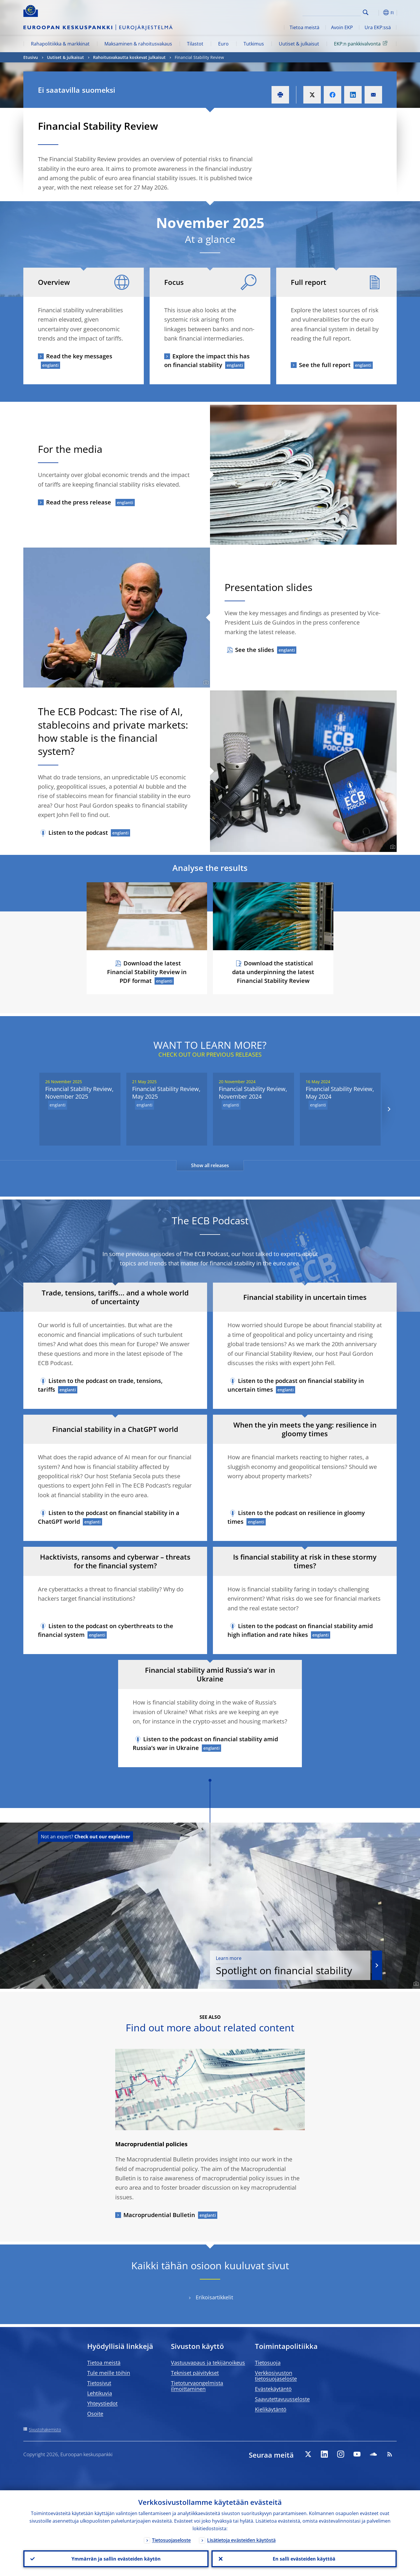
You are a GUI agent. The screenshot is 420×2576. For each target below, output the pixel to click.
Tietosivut (99, 2382)
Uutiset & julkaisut (299, 44)
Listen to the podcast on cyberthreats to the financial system (105, 1630)
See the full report (325, 365)
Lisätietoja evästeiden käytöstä (241, 2540)
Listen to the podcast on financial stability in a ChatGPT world (108, 1517)
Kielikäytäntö (270, 2409)
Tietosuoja (268, 2362)
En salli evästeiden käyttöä (304, 2559)
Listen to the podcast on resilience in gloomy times (296, 1517)
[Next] (388, 1109)
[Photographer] (205, 683)
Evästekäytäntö (273, 2388)
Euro (223, 44)
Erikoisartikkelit (214, 2297)
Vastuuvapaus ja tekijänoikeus (208, 2362)
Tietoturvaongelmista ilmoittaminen (197, 2385)
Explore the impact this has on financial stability (207, 360)
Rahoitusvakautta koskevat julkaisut (129, 57)
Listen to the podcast (78, 833)
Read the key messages (79, 356)
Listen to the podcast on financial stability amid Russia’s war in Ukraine (205, 1743)
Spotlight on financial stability (290, 1966)
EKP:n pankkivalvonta (361, 43)
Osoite (95, 2413)
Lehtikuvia (99, 2393)
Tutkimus (254, 44)
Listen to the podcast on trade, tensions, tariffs (100, 1385)
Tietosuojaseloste (171, 2540)
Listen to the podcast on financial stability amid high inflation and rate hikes (300, 1630)
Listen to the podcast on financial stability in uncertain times (296, 1385)
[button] (376, 12)
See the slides (254, 650)
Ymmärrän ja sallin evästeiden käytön (116, 2559)
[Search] (331, 11)
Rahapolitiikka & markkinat (60, 44)
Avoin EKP (342, 27)
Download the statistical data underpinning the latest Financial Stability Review (273, 972)
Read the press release (79, 502)
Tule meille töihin (108, 2372)
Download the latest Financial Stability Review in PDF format (147, 972)
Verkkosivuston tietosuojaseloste (276, 2375)
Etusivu (30, 57)
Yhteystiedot (102, 2403)
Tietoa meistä (304, 27)
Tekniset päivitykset (195, 2372)
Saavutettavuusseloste (282, 2399)
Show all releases (210, 1165)
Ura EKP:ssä (378, 27)
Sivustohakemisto (45, 2429)
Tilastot (195, 44)
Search (365, 12)
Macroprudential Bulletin (159, 2215)
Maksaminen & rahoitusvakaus (138, 44)
